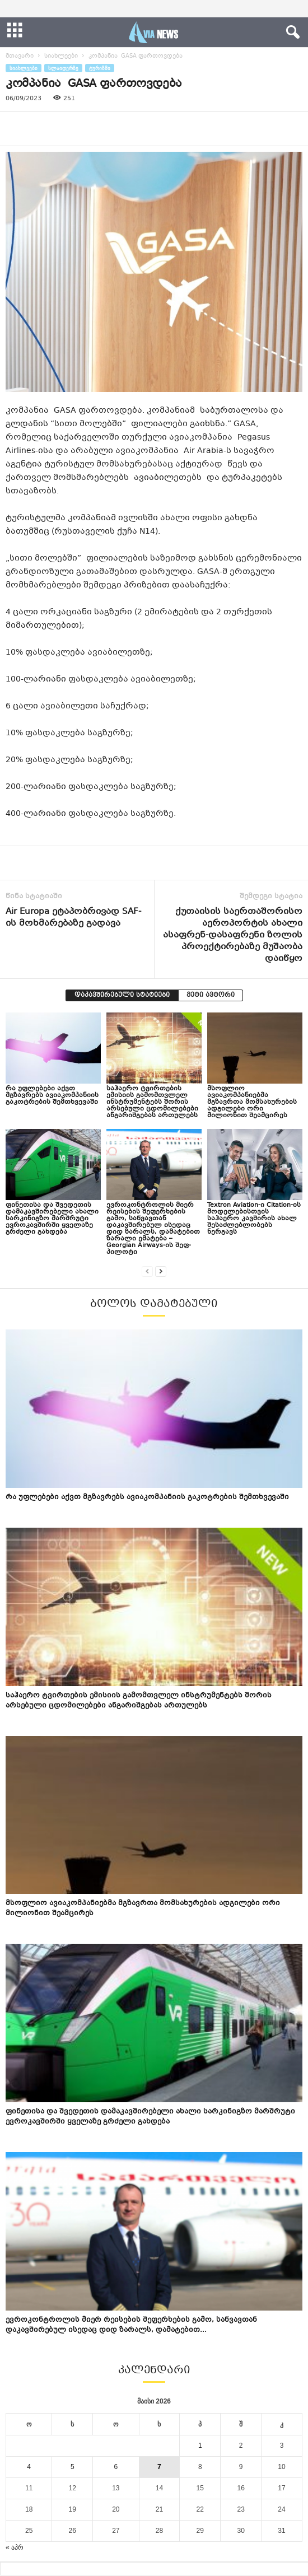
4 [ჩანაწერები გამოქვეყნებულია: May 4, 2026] (29, 2467)
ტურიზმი (99, 68)
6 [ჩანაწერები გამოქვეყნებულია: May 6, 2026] (116, 2467)
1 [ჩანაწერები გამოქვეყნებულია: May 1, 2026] (200, 2445)
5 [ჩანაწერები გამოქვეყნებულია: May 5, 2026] (72, 2467)
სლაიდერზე (63, 68)
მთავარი (20, 56)
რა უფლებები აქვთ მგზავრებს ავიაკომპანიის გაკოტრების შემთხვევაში (52, 1095)
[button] (290, 32)
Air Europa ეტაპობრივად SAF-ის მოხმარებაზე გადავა (73, 918)
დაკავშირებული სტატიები (122, 995)
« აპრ (15, 2547)
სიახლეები (61, 56)
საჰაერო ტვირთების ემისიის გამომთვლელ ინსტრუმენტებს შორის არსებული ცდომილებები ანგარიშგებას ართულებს (152, 1102)
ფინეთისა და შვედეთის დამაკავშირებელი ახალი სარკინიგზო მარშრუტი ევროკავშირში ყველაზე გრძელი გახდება (52, 1219)
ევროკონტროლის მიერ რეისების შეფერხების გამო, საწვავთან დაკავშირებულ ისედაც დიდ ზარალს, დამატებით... (131, 2325)
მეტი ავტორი (210, 995)
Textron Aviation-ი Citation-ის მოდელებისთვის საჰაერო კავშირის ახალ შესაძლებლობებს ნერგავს (254, 1219)
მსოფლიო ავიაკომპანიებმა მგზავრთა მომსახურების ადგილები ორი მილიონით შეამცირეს (252, 1102)
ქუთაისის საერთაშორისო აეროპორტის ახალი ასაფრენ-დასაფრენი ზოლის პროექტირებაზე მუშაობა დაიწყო (232, 935)
